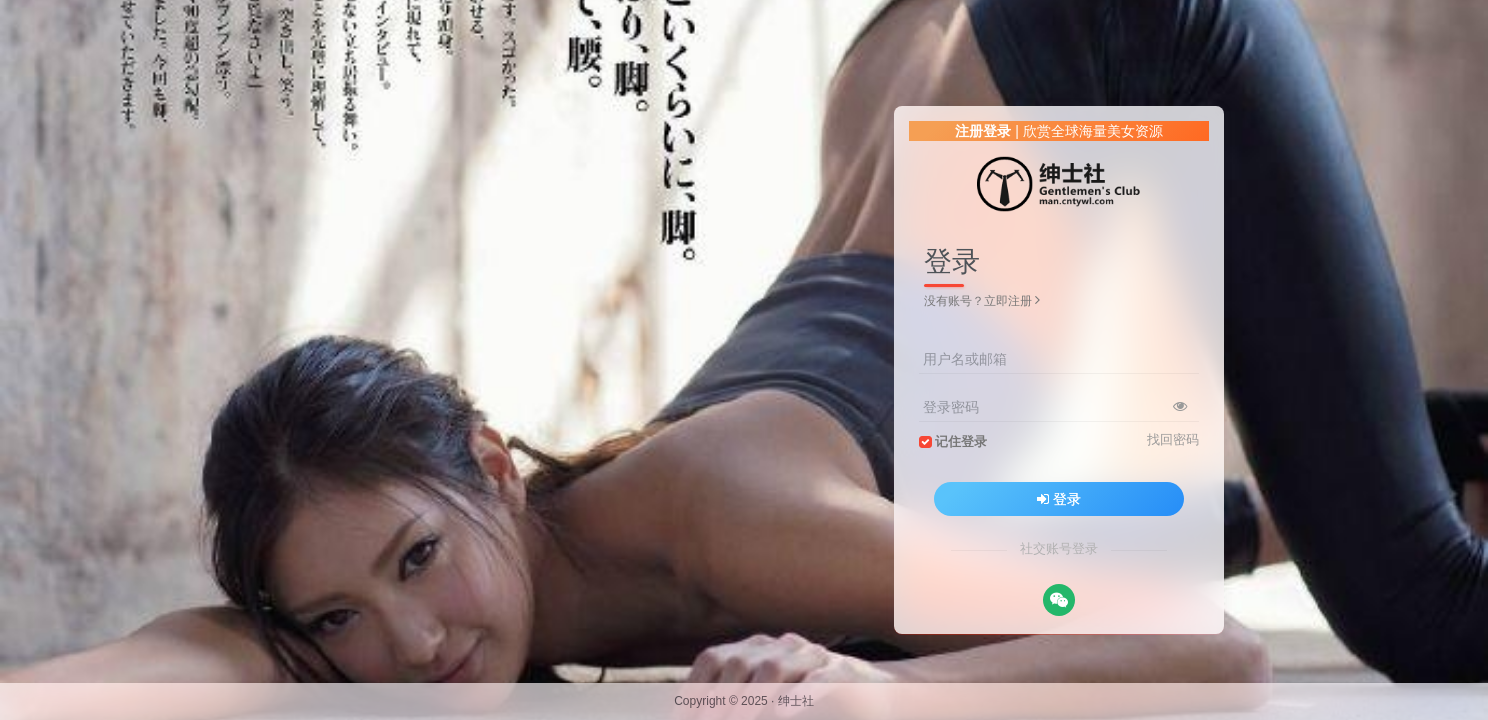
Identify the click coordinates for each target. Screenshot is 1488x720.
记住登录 (961, 442)
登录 (1059, 499)
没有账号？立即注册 (982, 301)
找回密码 (1173, 440)
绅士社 (796, 701)
